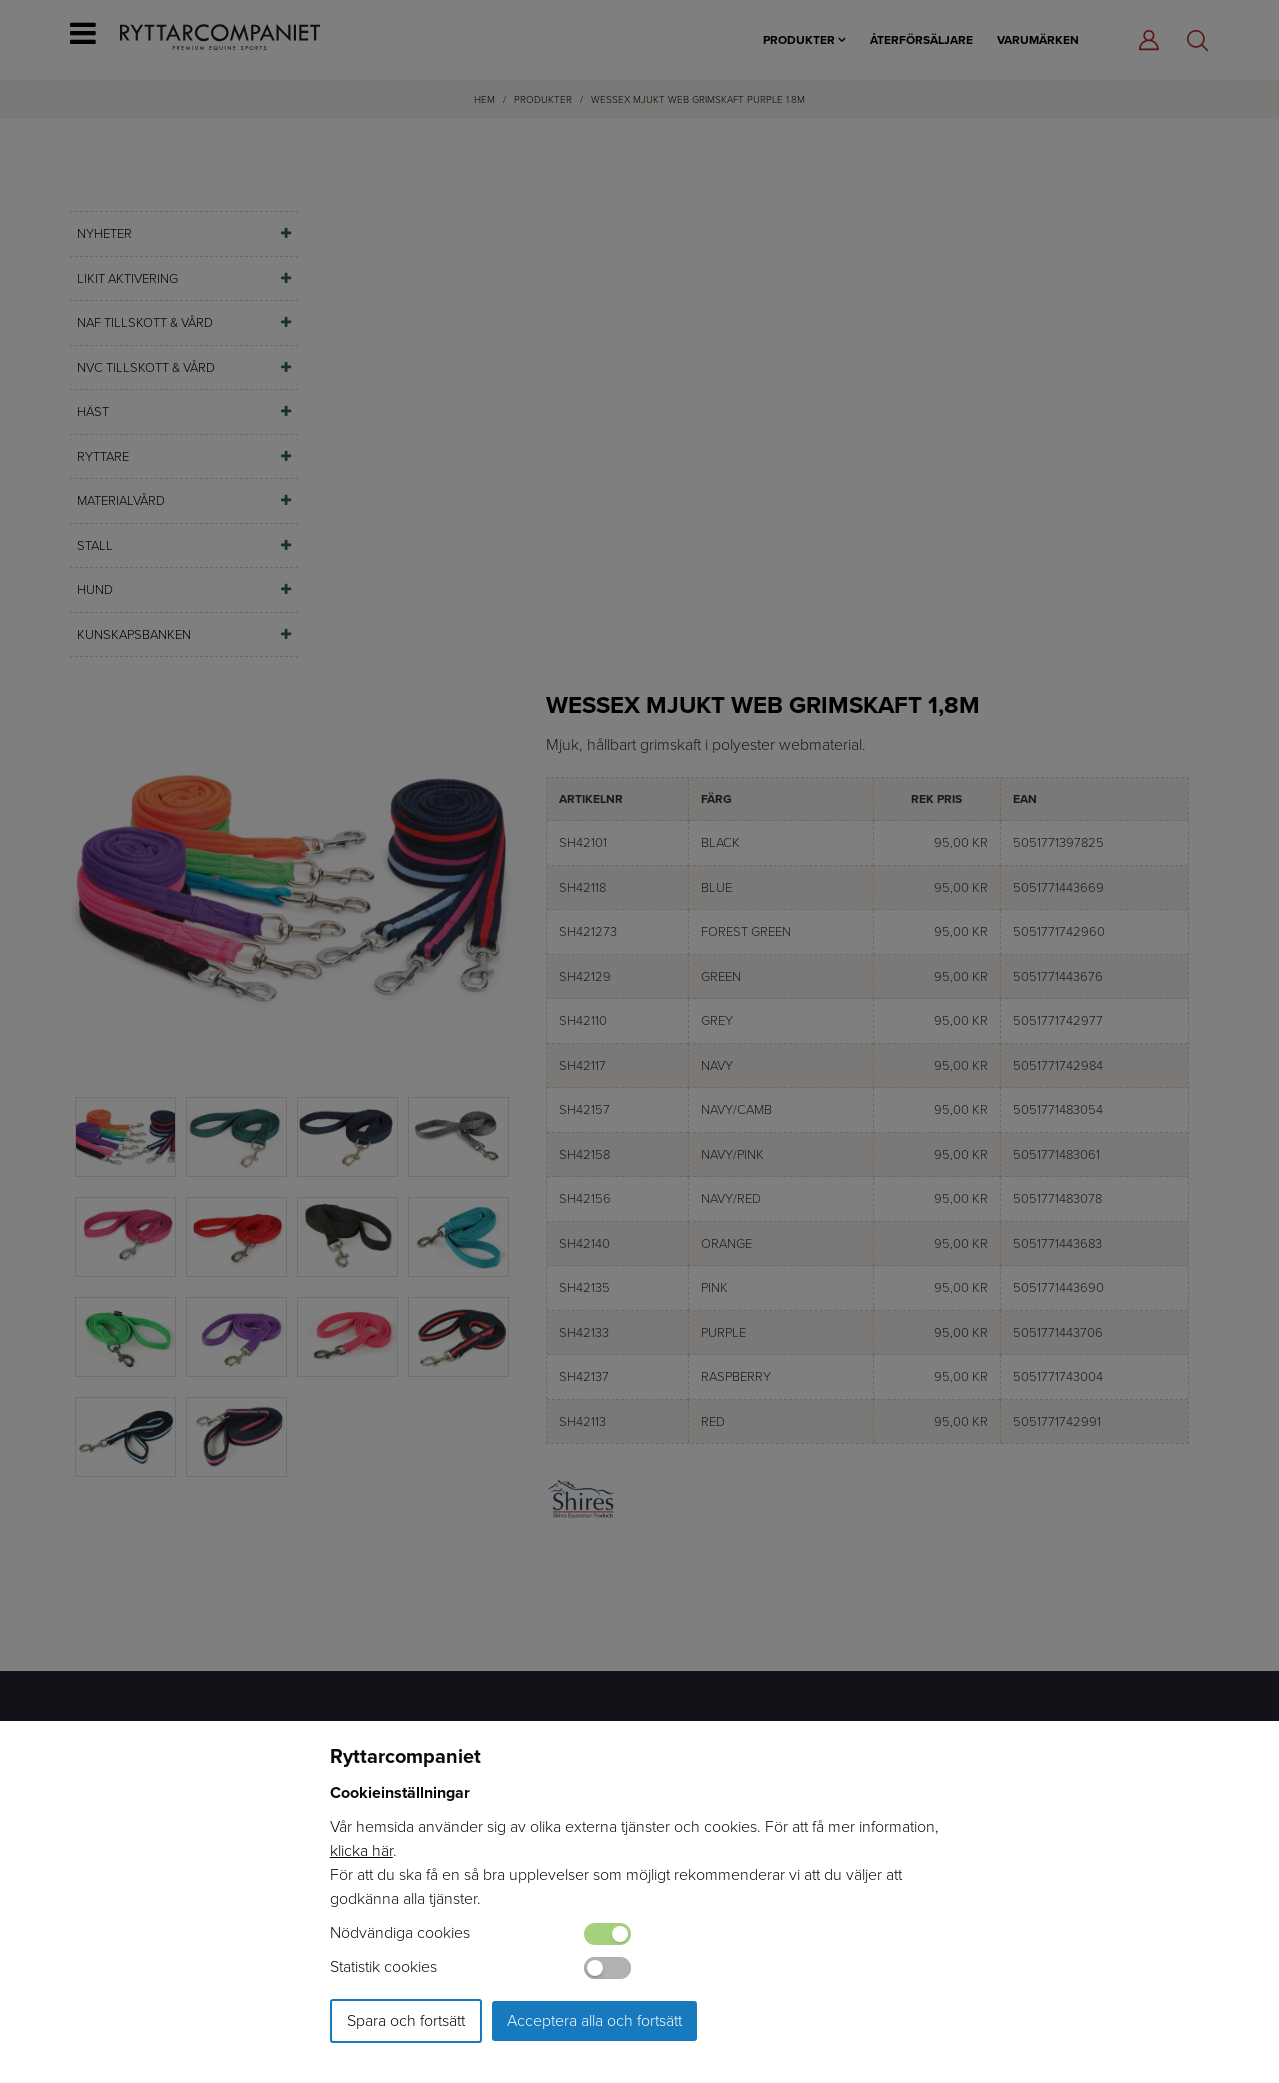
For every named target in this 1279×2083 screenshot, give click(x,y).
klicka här (361, 1850)
